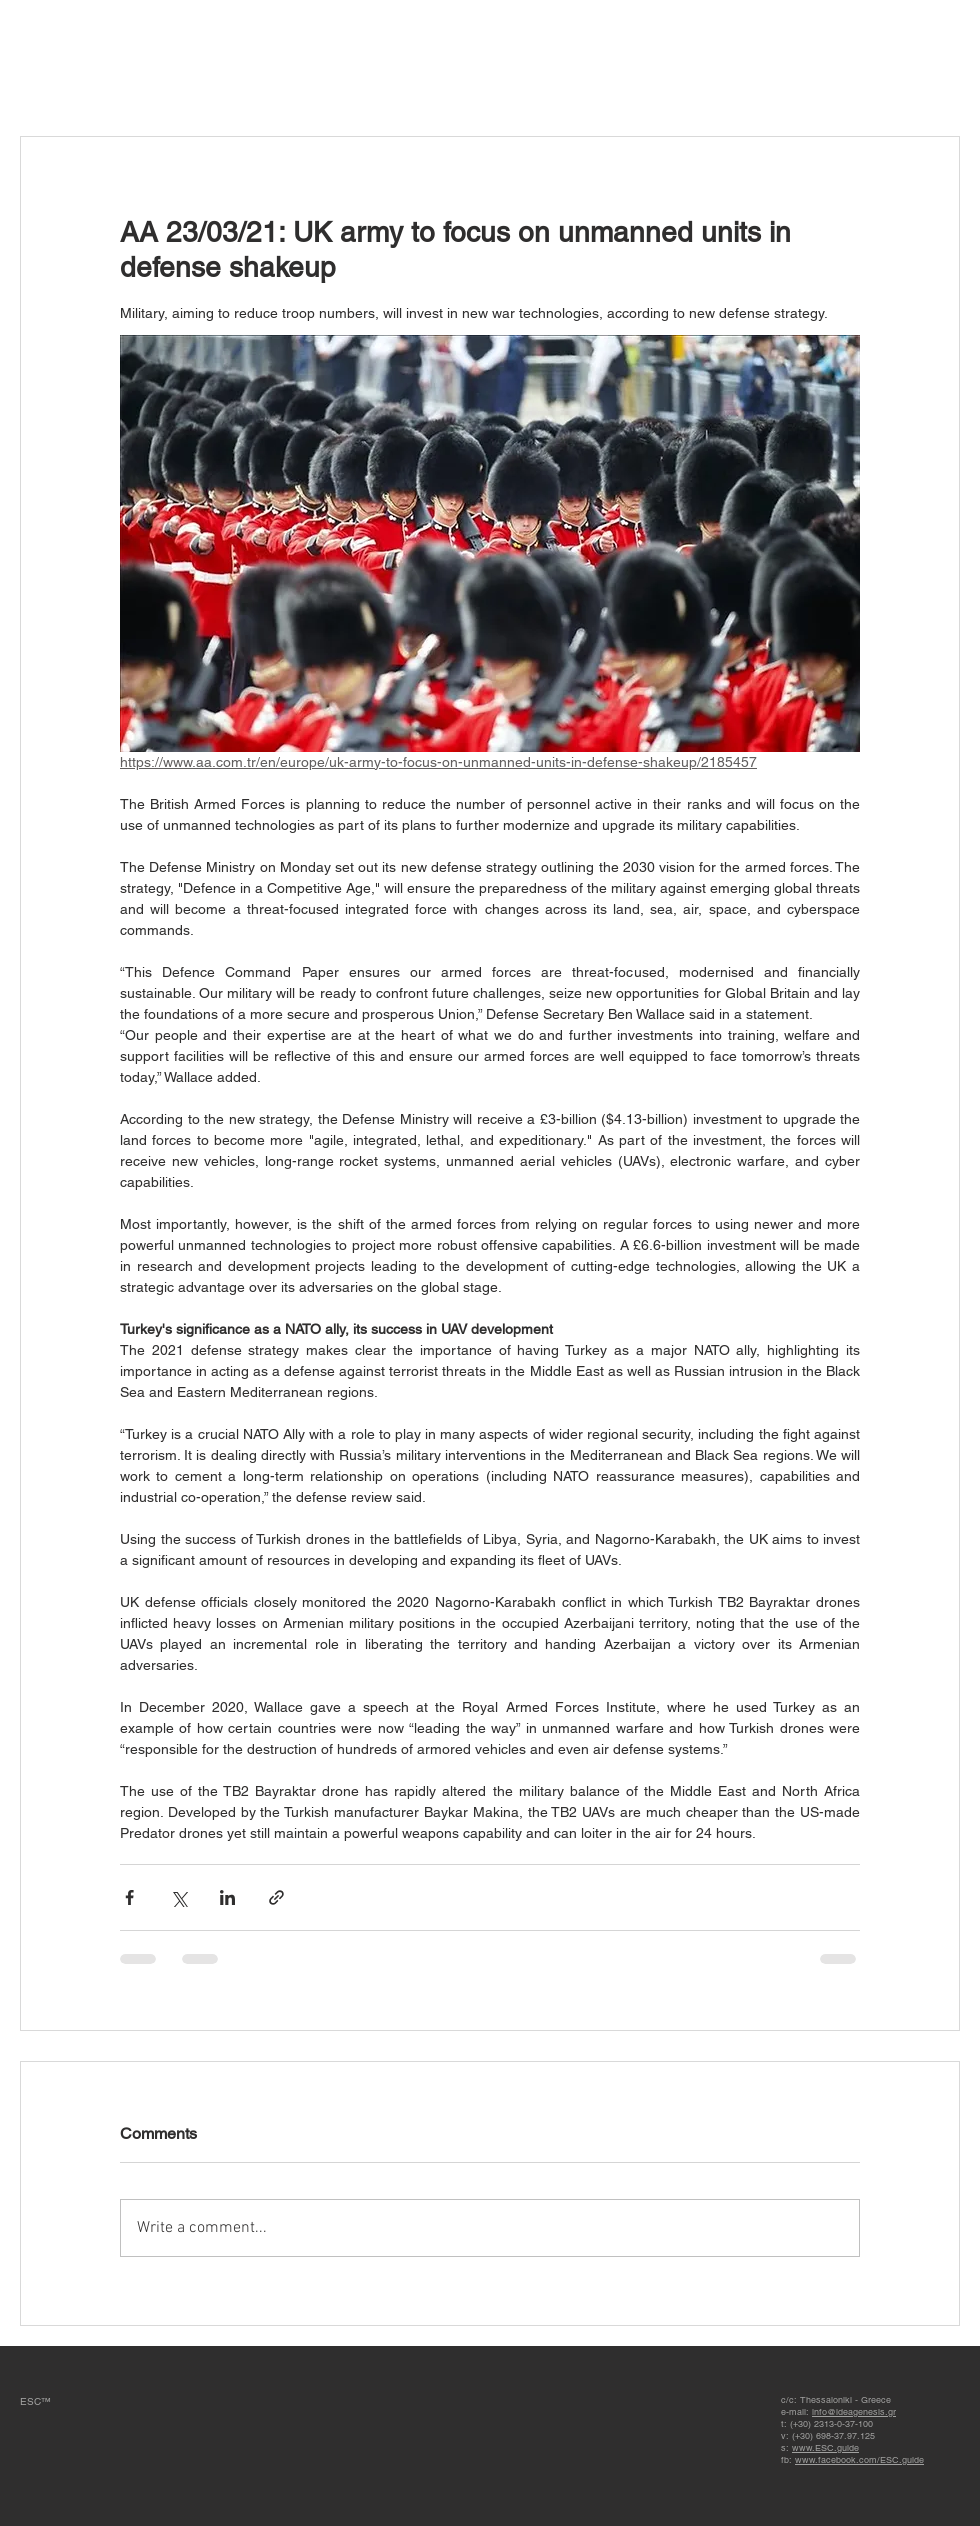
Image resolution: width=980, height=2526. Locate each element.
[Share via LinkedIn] (227, 1897)
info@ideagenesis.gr (854, 2412)
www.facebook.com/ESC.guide (859, 2460)
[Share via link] (276, 1897)
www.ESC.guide (825, 2448)
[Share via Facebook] (129, 1897)
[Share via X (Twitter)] (178, 1897)
